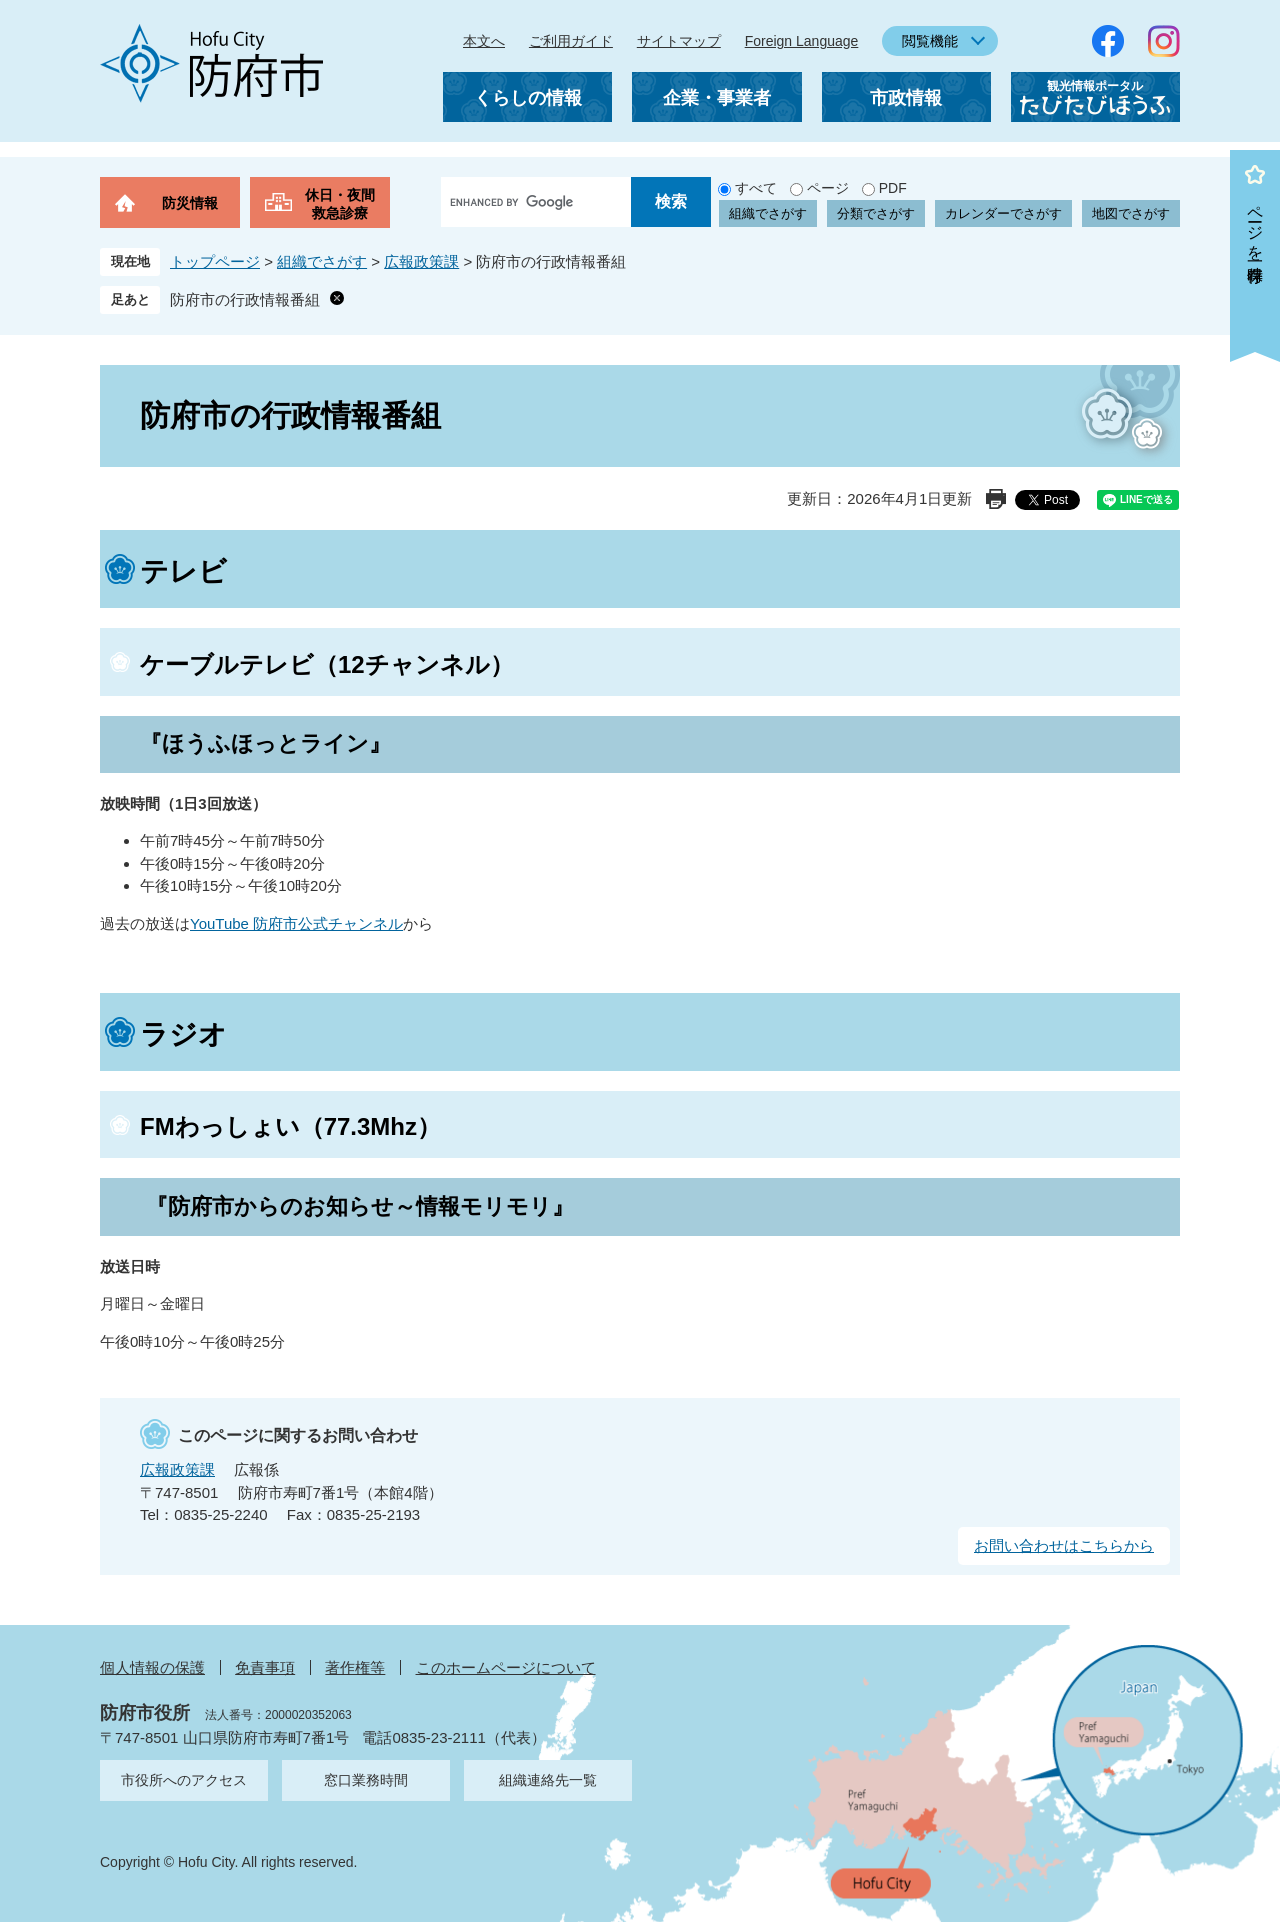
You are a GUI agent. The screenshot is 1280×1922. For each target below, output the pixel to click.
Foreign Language (802, 41)
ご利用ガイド (571, 41)
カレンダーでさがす (1003, 213)
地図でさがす (1131, 213)
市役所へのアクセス (184, 1780)
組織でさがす (768, 213)
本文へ (484, 41)
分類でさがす (876, 213)
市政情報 (906, 98)
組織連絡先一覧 (548, 1780)
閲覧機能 (930, 41)
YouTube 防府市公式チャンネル (296, 923)
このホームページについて (506, 1667)
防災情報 (190, 203)
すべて (756, 188)
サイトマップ (679, 41)
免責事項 (265, 1667)
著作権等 (355, 1667)
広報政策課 (421, 261)
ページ (828, 188)
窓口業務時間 (366, 1780)
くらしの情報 (528, 98)
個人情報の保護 (152, 1667)
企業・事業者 (717, 98)
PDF (893, 188)
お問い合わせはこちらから (1064, 1545)
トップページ (215, 261)
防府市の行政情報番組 (245, 299)
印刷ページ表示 (996, 499)
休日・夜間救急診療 (340, 204)
